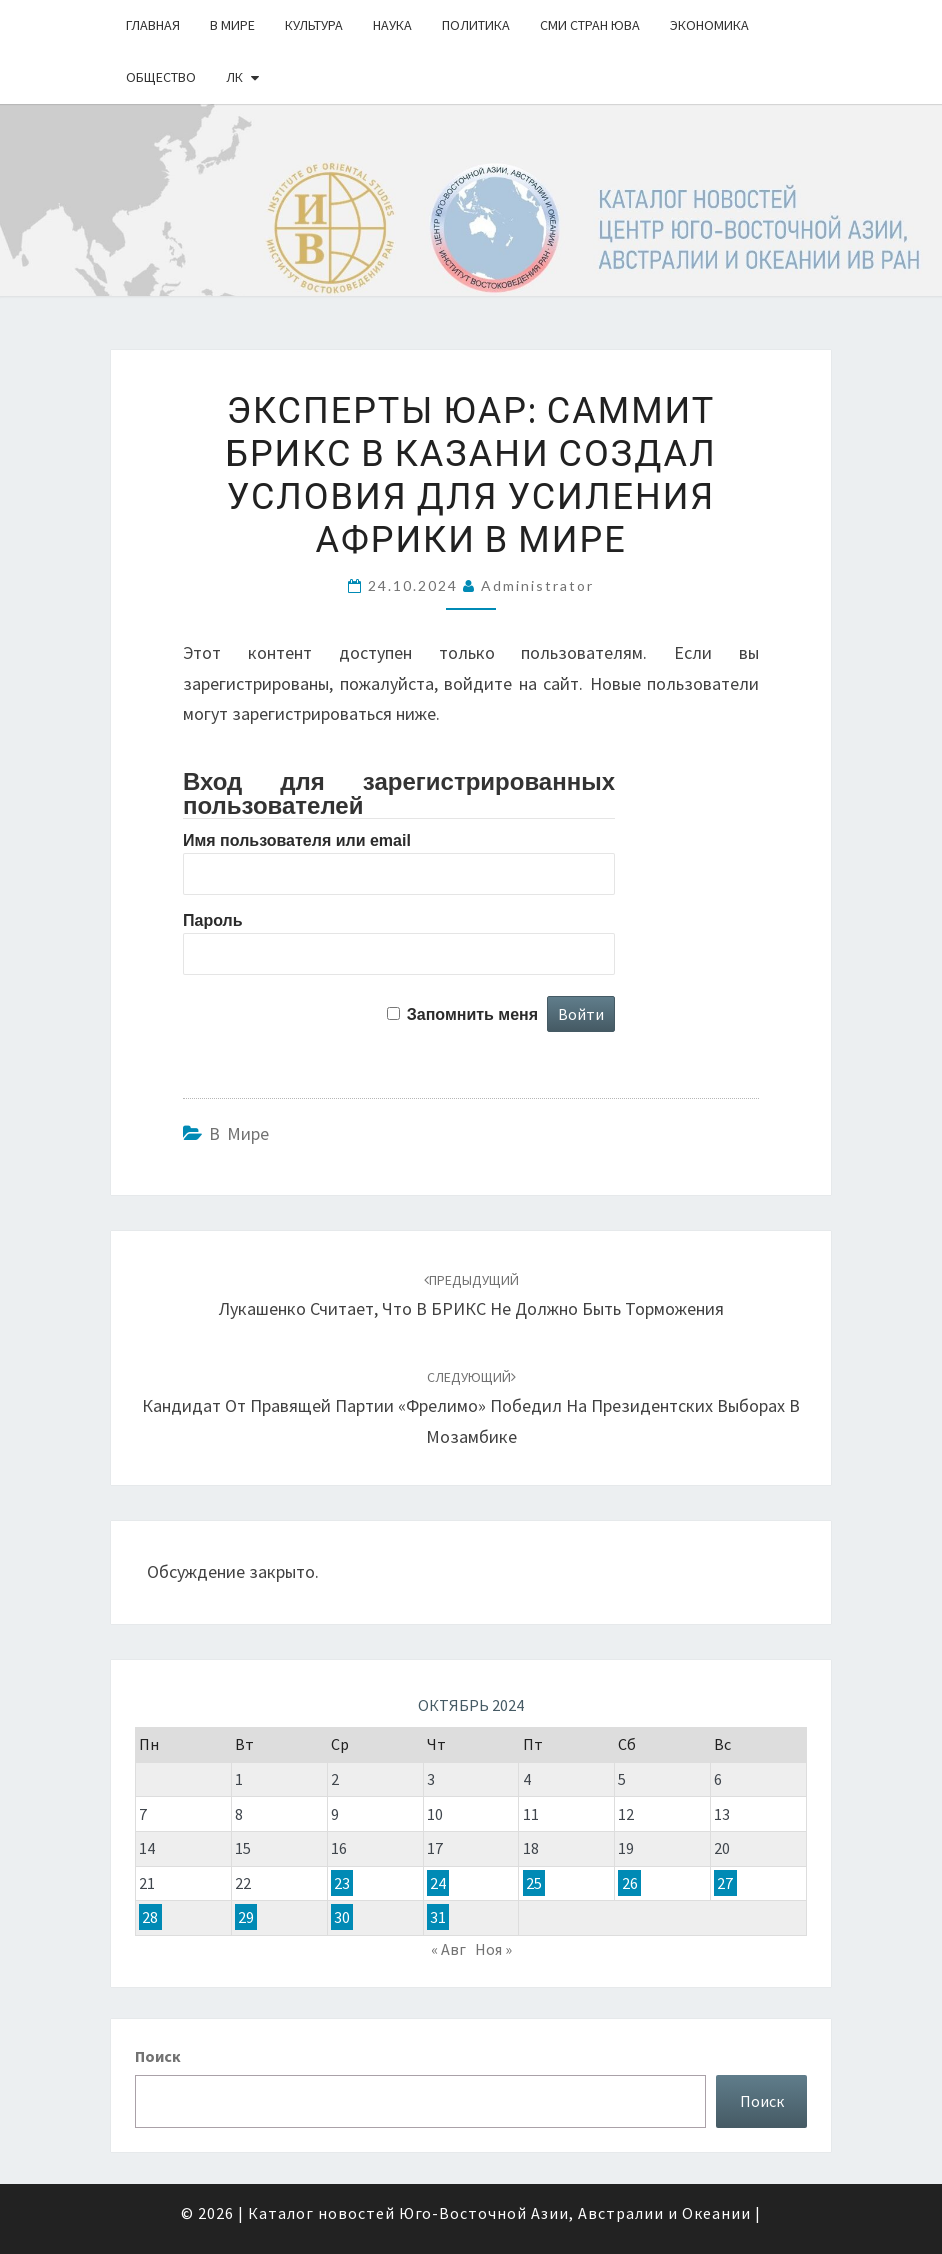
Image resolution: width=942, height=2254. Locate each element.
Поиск (158, 2056)
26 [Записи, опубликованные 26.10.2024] (630, 1883)
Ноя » (493, 1949)
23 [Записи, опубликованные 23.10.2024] (342, 1883)
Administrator (537, 585)
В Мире (232, 25)
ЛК (234, 77)
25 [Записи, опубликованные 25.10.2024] (534, 1883)
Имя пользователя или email (297, 840)
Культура (314, 25)
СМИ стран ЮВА (590, 25)
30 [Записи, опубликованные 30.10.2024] (342, 1917)
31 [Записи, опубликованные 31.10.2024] (438, 1917)
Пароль (213, 920)
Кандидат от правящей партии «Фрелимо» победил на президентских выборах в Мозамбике (471, 1408)
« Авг (448, 1949)
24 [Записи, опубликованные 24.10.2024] (438, 1883)
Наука (392, 25)
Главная (153, 25)
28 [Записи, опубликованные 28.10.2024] (150, 1917)
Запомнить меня (472, 1014)
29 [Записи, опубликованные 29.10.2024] (246, 1917)
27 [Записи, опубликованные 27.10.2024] (725, 1883)
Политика (476, 25)
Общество (161, 77)
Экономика (709, 25)
